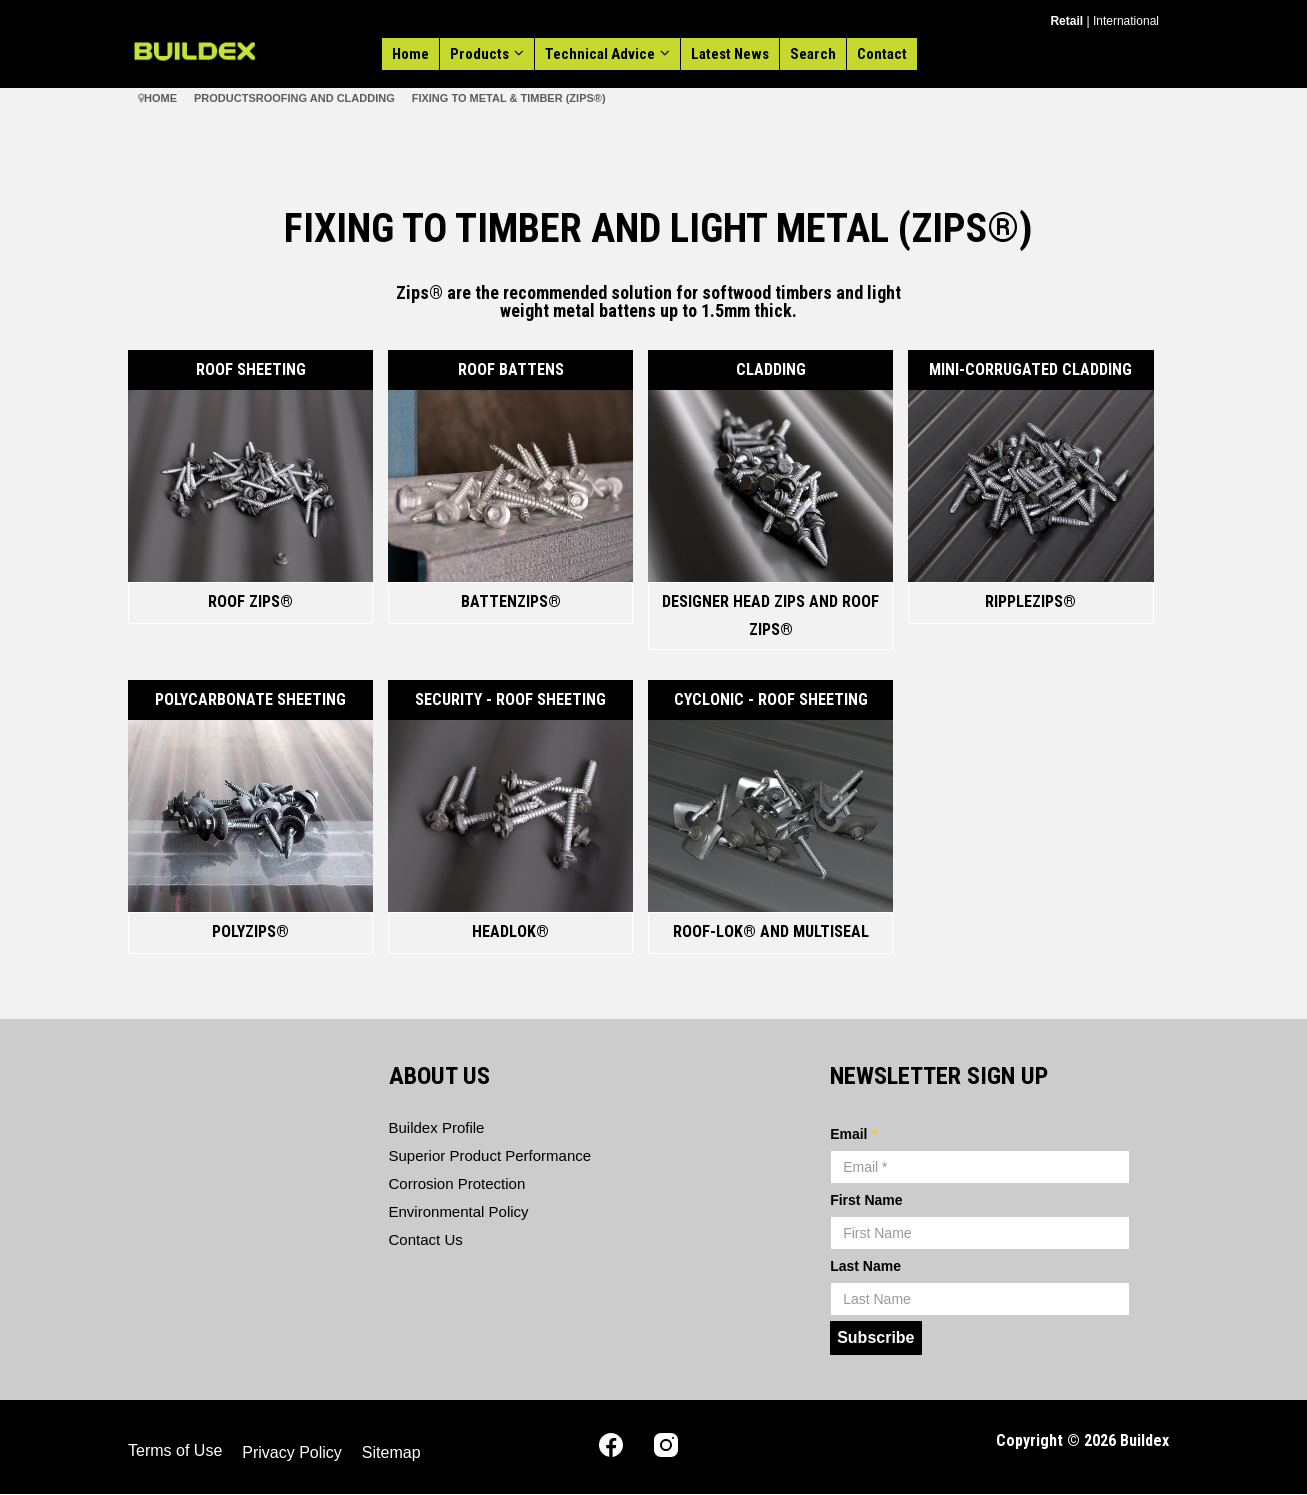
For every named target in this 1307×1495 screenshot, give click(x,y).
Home (410, 54)
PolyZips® (250, 931)
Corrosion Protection (457, 1183)
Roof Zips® (250, 601)
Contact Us (426, 1239)
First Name (866, 1200)
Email (853, 1134)
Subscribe (875, 1337)
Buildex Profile (437, 1127)
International (1126, 21)
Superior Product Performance (490, 1155)
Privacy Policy (292, 1452)
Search (813, 54)
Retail (1066, 21)
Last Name (865, 1266)
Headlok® (510, 931)
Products (479, 54)
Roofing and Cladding (325, 98)
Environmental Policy (459, 1211)
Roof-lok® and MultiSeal (771, 931)
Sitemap (391, 1452)
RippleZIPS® (1030, 601)
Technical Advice (600, 54)
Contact (882, 54)
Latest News (730, 54)
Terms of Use (175, 1450)
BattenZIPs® (511, 601)
